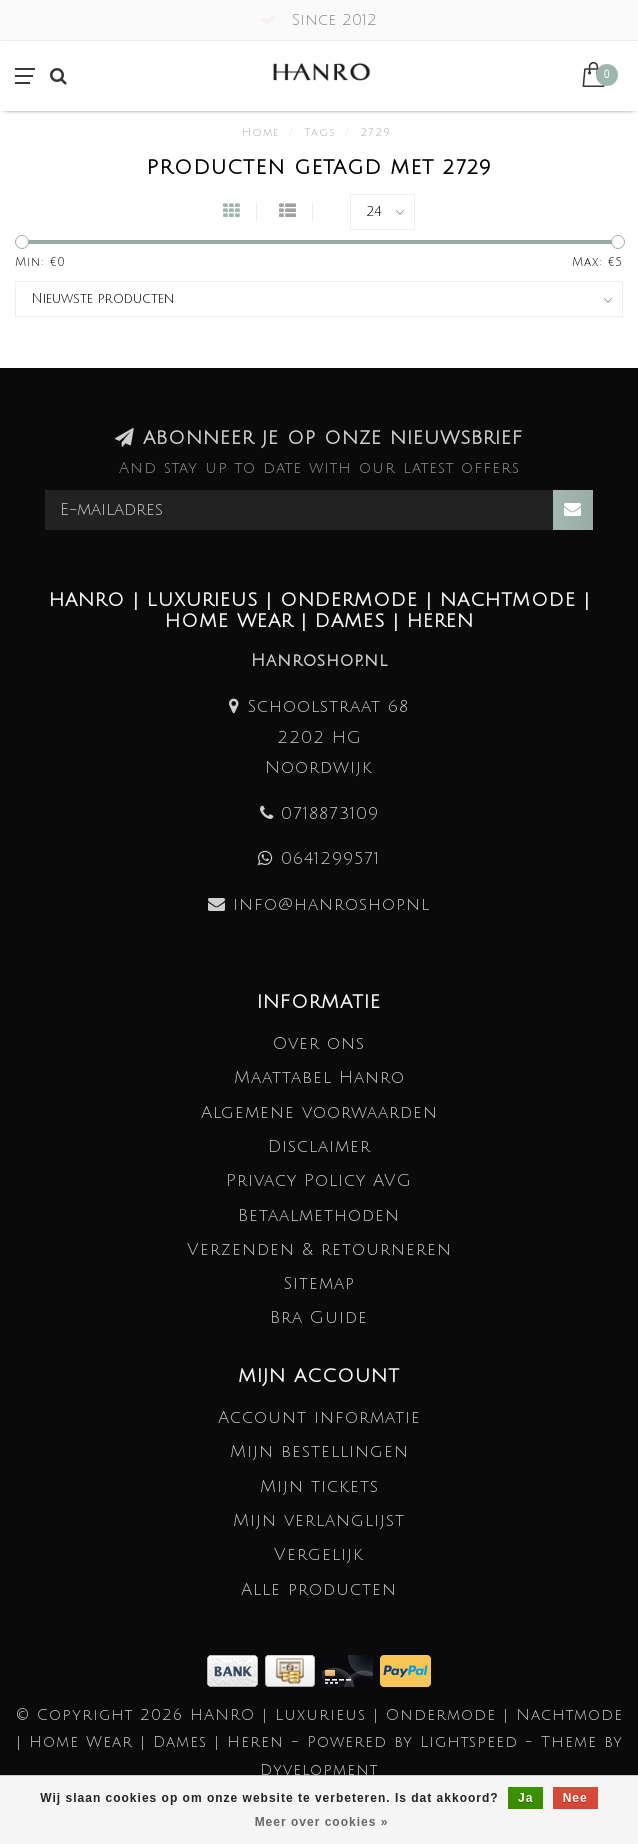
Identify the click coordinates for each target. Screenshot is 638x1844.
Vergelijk (319, 1554)
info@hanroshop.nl (331, 904)
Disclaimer (319, 1146)
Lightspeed (469, 1742)
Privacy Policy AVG (319, 1180)
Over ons (319, 1043)
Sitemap (319, 1283)
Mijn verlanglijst (319, 1520)
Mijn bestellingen (319, 1451)
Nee (575, 1798)
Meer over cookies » (322, 1822)
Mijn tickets (319, 1486)
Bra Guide (319, 1317)
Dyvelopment (319, 1770)
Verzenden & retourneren (319, 1249)
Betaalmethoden (319, 1215)
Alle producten (319, 1589)
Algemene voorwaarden (319, 1112)
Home (260, 133)
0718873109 (330, 813)
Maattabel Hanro (319, 1077)
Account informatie (319, 1417)
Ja (525, 1798)
